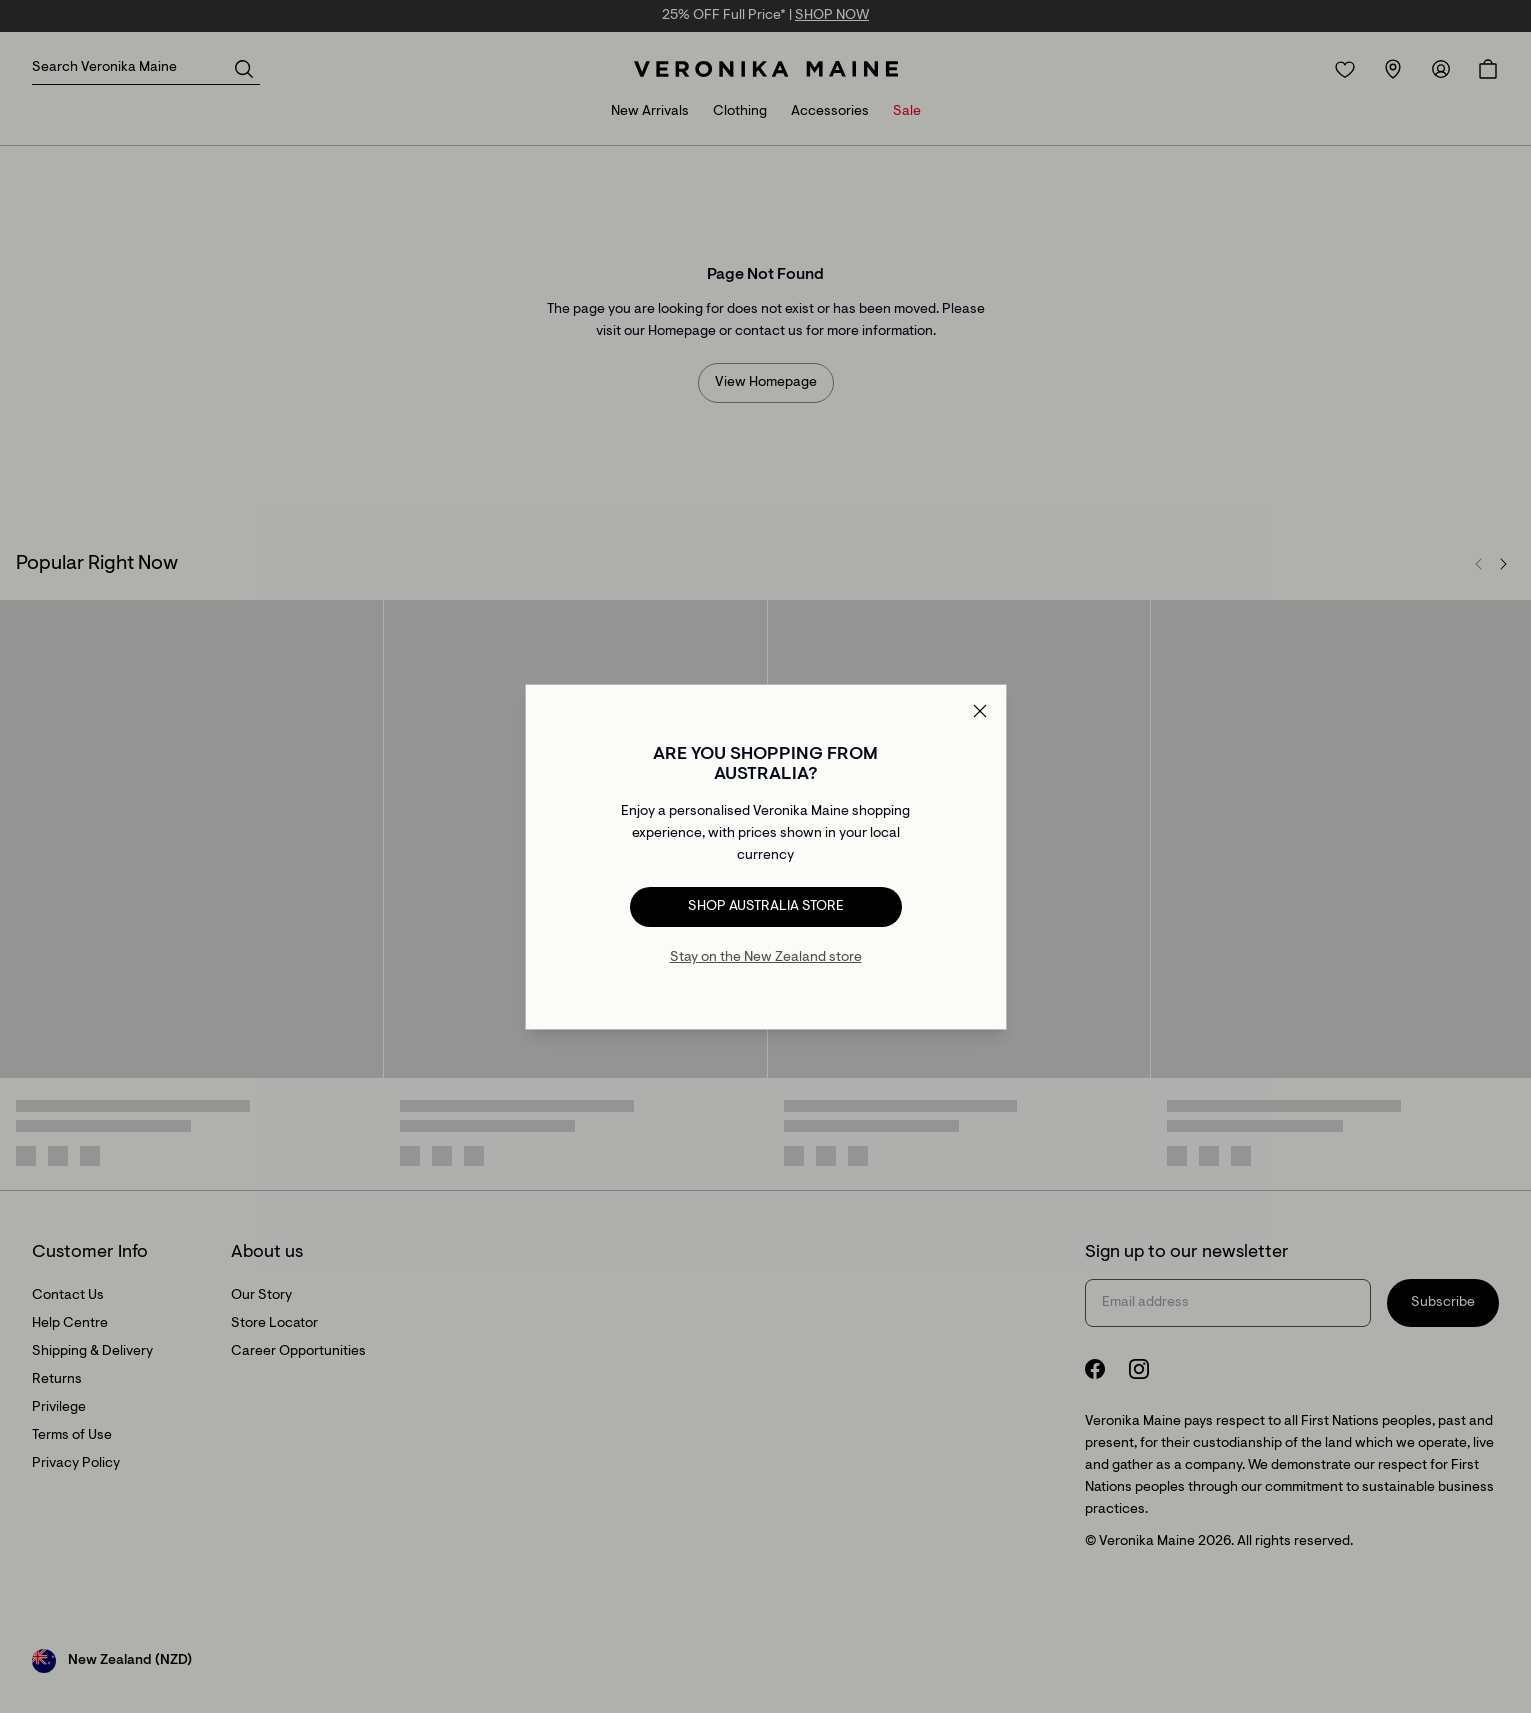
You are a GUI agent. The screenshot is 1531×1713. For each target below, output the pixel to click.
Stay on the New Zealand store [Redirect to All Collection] (766, 958)
